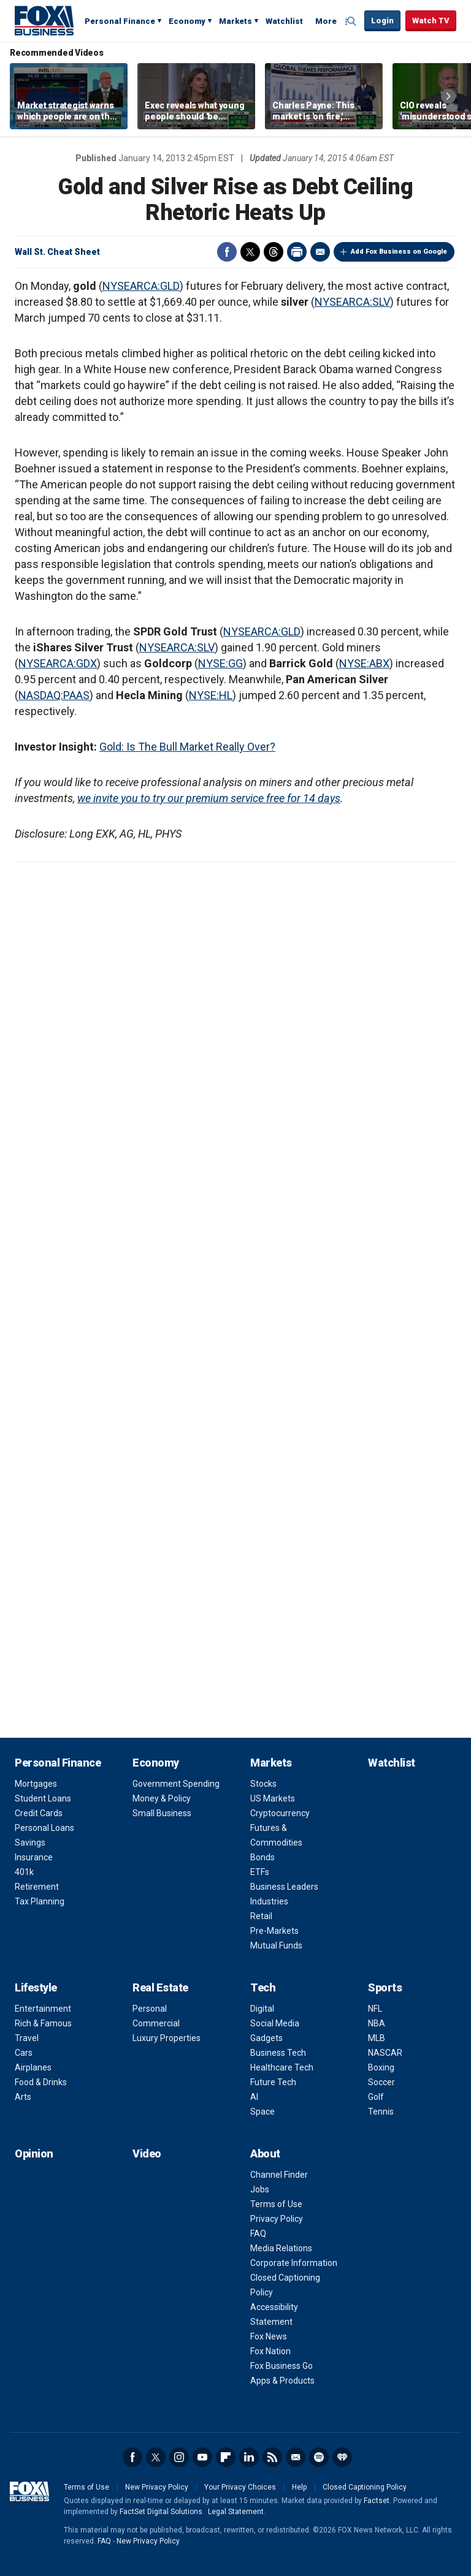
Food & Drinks (41, 2082)
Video (146, 2153)
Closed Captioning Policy (365, 2487)
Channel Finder (279, 2175)
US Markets (272, 1798)
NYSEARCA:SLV (352, 301)
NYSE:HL (210, 695)
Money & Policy (161, 1798)
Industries (269, 1901)
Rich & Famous (43, 2023)
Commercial (156, 2023)
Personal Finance (120, 21)
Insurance (34, 1857)
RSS (272, 2457)
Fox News (268, 2336)
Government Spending (176, 1784)
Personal (149, 2008)
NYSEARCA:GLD (141, 285)
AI (254, 2097)
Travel (27, 2038)
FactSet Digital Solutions (161, 2511)
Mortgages (36, 1784)
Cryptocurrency (280, 1813)
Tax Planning (39, 1901)
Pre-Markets (274, 1931)
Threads (273, 252)
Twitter (250, 252)
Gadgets (266, 2038)
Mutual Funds (276, 1945)
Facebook (227, 252)
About (265, 2153)
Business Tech (278, 2053)
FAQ (258, 2233)
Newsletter (295, 2457)
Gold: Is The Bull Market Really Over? (187, 746)
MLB (376, 2038)
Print (297, 252)
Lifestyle (36, 1987)
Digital (262, 2008)
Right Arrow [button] (448, 96)
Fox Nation (270, 2351)
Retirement (37, 1887)
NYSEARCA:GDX (57, 663)
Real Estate (160, 1987)
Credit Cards (39, 1813)
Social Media (274, 2023)
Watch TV (431, 20)
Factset (376, 2500)
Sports (385, 1987)
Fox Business (44, 20)
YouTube (202, 2457)
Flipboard (226, 2457)
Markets (235, 21)
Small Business (161, 1813)
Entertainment (43, 2008)
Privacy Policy (276, 2219)
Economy (187, 21)
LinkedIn (249, 2457)
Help (299, 2487)
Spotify (319, 2457)
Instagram (179, 2457)
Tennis (381, 2111)
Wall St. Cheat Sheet (57, 252)
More (326, 21)
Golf (376, 2097)
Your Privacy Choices (240, 2487)
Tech (262, 1987)
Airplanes (33, 2067)
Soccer (381, 2082)
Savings (30, 1842)
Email (320, 252)
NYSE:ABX (364, 663)
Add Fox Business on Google (399, 252)
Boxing (381, 2067)
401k (24, 1872)
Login (382, 20)
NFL (375, 2008)
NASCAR (385, 2053)
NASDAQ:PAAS (54, 695)
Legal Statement (236, 2511)
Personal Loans (44, 1828)
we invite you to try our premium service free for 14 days (208, 798)
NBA (376, 2023)
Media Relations (281, 2248)
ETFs (259, 1872)
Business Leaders (284, 1887)
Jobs (259, 2189)
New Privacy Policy (156, 2487)
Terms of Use (276, 2204)
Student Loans (43, 1798)
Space (262, 2111)
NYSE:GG (220, 663)
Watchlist (284, 21)
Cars (24, 2053)
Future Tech (273, 2082)
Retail (261, 1916)
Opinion (34, 2153)
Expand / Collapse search (352, 21)
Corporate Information (293, 2263)
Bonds (262, 1857)
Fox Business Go (281, 2366)
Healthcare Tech (281, 2067)
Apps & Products (282, 2380)
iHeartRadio (342, 2457)
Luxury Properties (166, 2038)
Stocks (263, 1784)
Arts (23, 2097)
